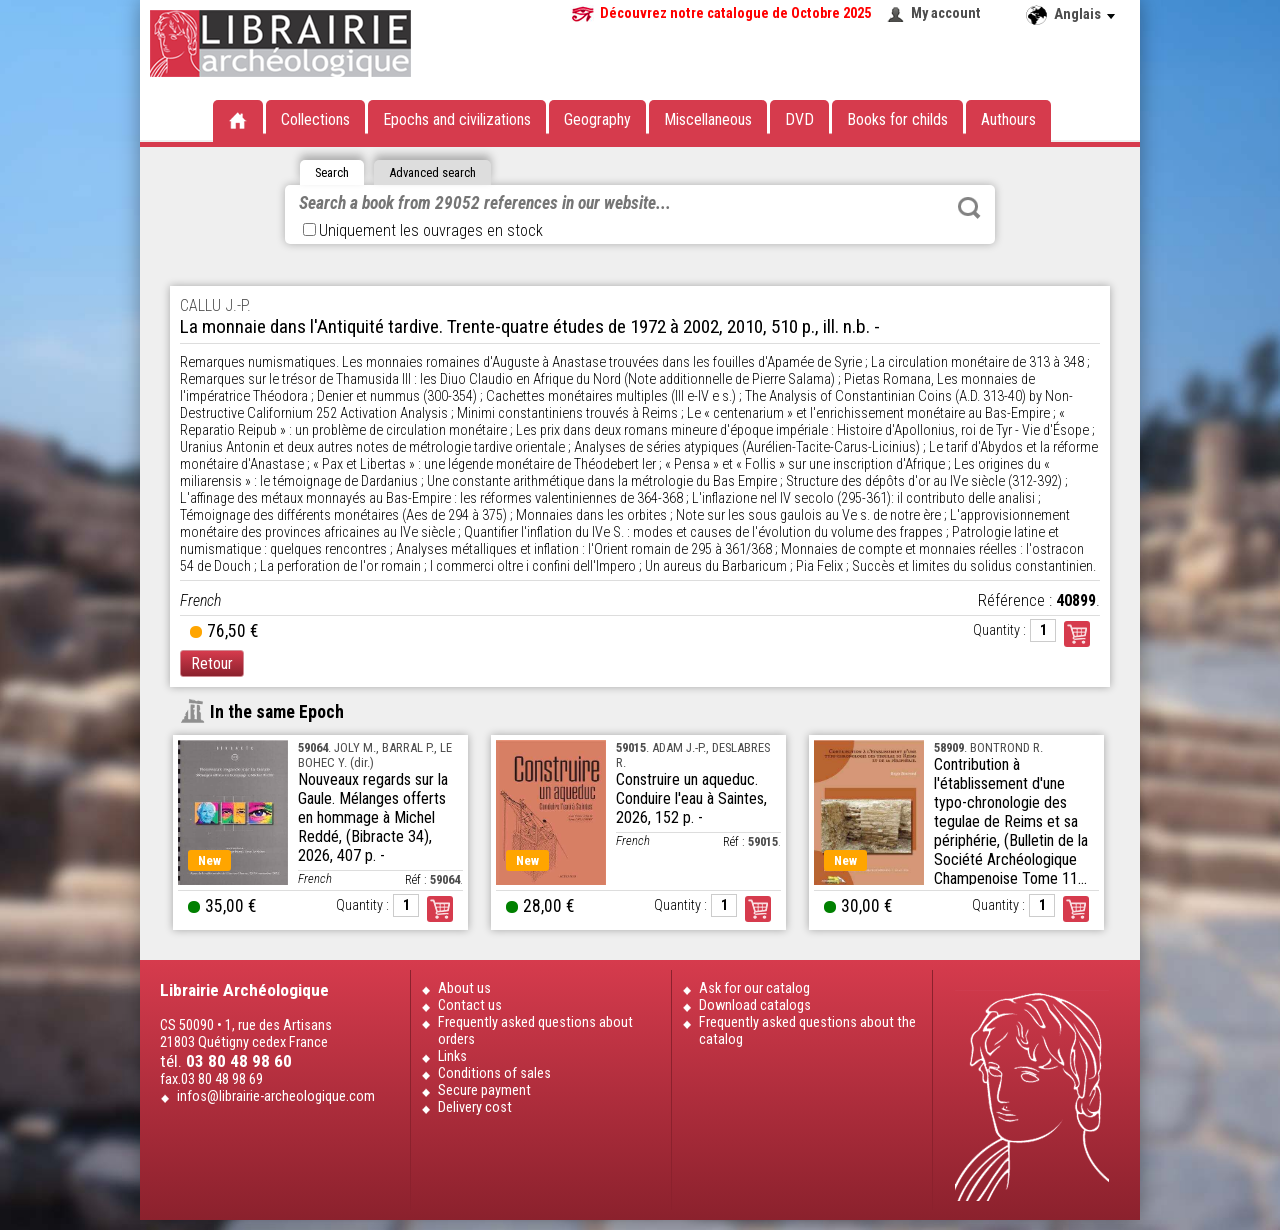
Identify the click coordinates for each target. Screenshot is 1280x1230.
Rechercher (969, 208)
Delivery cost (475, 1107)
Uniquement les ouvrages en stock (423, 230)
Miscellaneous (708, 119)
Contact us (470, 1005)
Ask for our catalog (754, 988)
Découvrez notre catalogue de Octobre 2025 (735, 13)
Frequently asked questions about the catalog (807, 1031)
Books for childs (897, 119)
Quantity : (999, 630)
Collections (315, 119)
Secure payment (484, 1090)
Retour (212, 663)
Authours (1008, 119)
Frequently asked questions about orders (535, 1031)
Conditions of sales (494, 1073)
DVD (799, 119)
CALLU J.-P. (215, 305)
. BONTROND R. (988, 747)
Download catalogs (755, 1005)
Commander (1077, 634)
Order (440, 909)
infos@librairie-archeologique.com (276, 1096)
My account (946, 13)
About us (464, 988)
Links (452, 1056)
